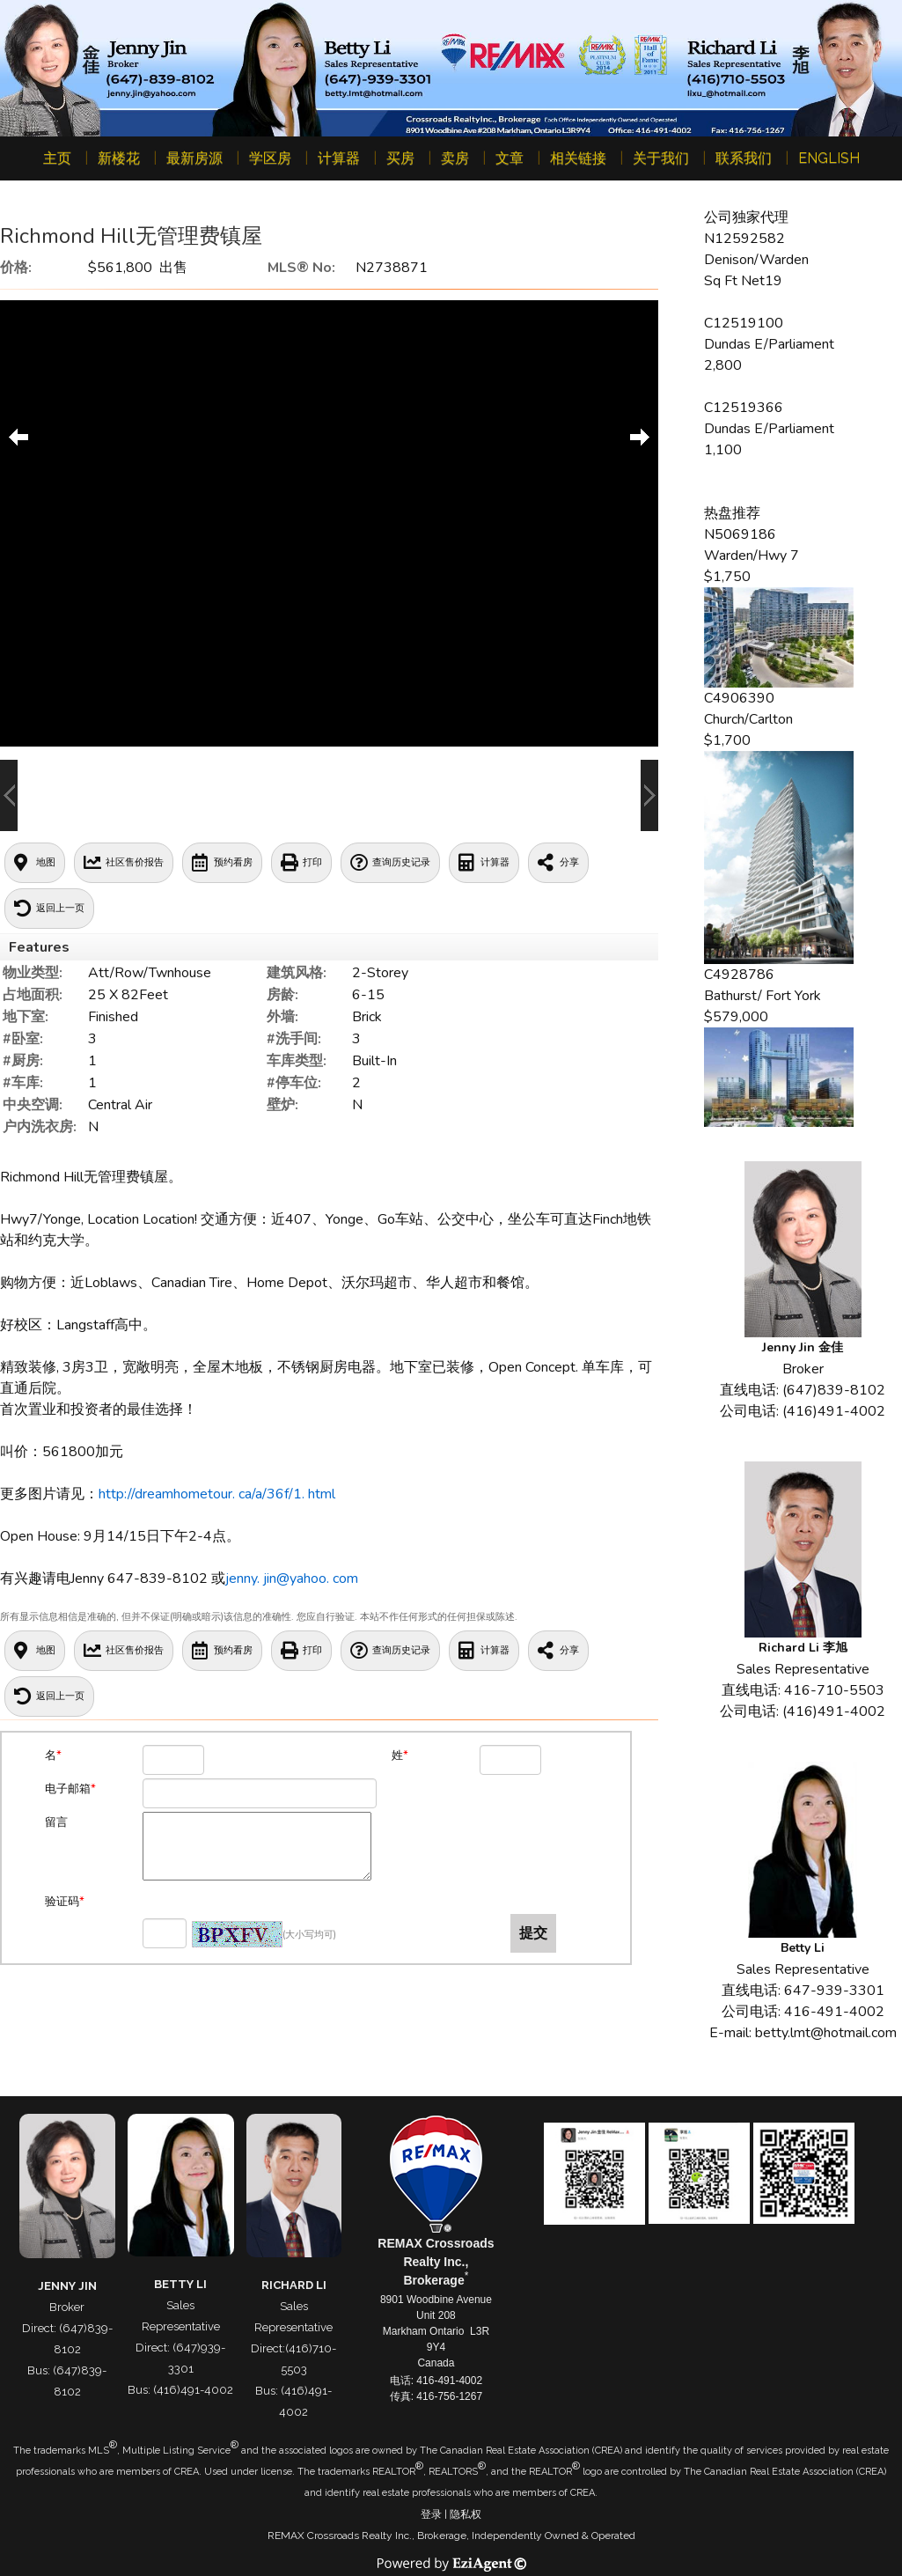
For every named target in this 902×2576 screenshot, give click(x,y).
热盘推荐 (732, 513)
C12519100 (743, 323)
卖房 (455, 158)
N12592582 (744, 238)
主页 (57, 158)
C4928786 (739, 974)
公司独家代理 (746, 217)
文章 (509, 158)
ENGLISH (829, 158)
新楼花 (119, 158)
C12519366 (743, 407)
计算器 (339, 158)
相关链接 (578, 158)
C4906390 (739, 698)
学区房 (270, 158)
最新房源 (194, 158)
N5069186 (740, 534)
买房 (400, 158)
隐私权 (465, 2514)
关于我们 (661, 158)
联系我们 (743, 158)
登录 (431, 2514)
